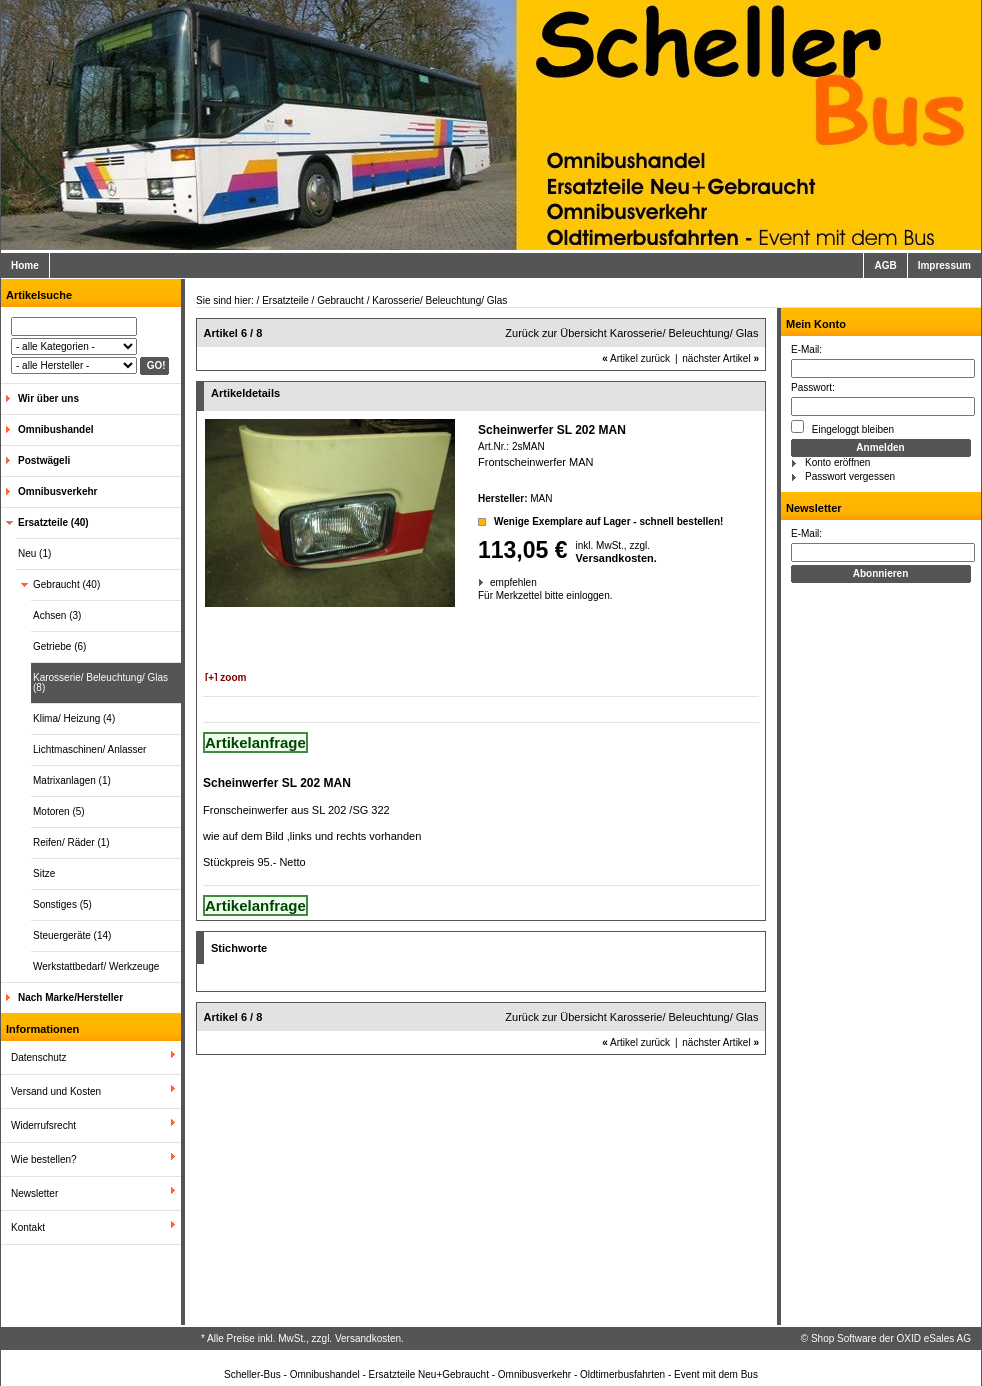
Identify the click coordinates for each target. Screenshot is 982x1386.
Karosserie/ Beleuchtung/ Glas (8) (100, 682)
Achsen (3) (57, 615)
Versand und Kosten (56, 1091)
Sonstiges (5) (62, 904)
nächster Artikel (720, 358)
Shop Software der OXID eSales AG (891, 1338)
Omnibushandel (56, 429)
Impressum (944, 265)
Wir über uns (48, 398)
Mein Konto (816, 324)
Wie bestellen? (44, 1159)
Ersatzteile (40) (53, 522)
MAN (541, 498)
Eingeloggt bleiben (842, 427)
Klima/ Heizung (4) (74, 718)
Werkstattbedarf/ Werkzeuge (96, 966)
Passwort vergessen (850, 476)
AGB (885, 265)
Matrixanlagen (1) (72, 780)
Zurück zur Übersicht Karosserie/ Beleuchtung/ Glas (631, 333)
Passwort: (813, 387)
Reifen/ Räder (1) (71, 842)
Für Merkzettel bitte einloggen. (479, 595)
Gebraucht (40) (66, 584)
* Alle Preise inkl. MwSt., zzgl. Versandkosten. (302, 1338)
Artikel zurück (636, 358)
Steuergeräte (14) (72, 935)
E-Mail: (806, 349)
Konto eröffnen (837, 462)
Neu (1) (34, 553)
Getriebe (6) (59, 646)
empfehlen (491, 582)
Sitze (44, 873)
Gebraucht (340, 300)
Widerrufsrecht (43, 1125)
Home (25, 265)
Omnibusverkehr (57, 491)
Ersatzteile (285, 300)
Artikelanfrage (255, 742)
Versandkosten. (616, 558)
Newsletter (34, 1193)
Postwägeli (44, 460)
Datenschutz (39, 1057)
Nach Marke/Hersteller (70, 997)
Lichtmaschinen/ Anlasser (89, 749)
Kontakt (28, 1227)
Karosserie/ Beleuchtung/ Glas (439, 300)
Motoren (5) (59, 811)
